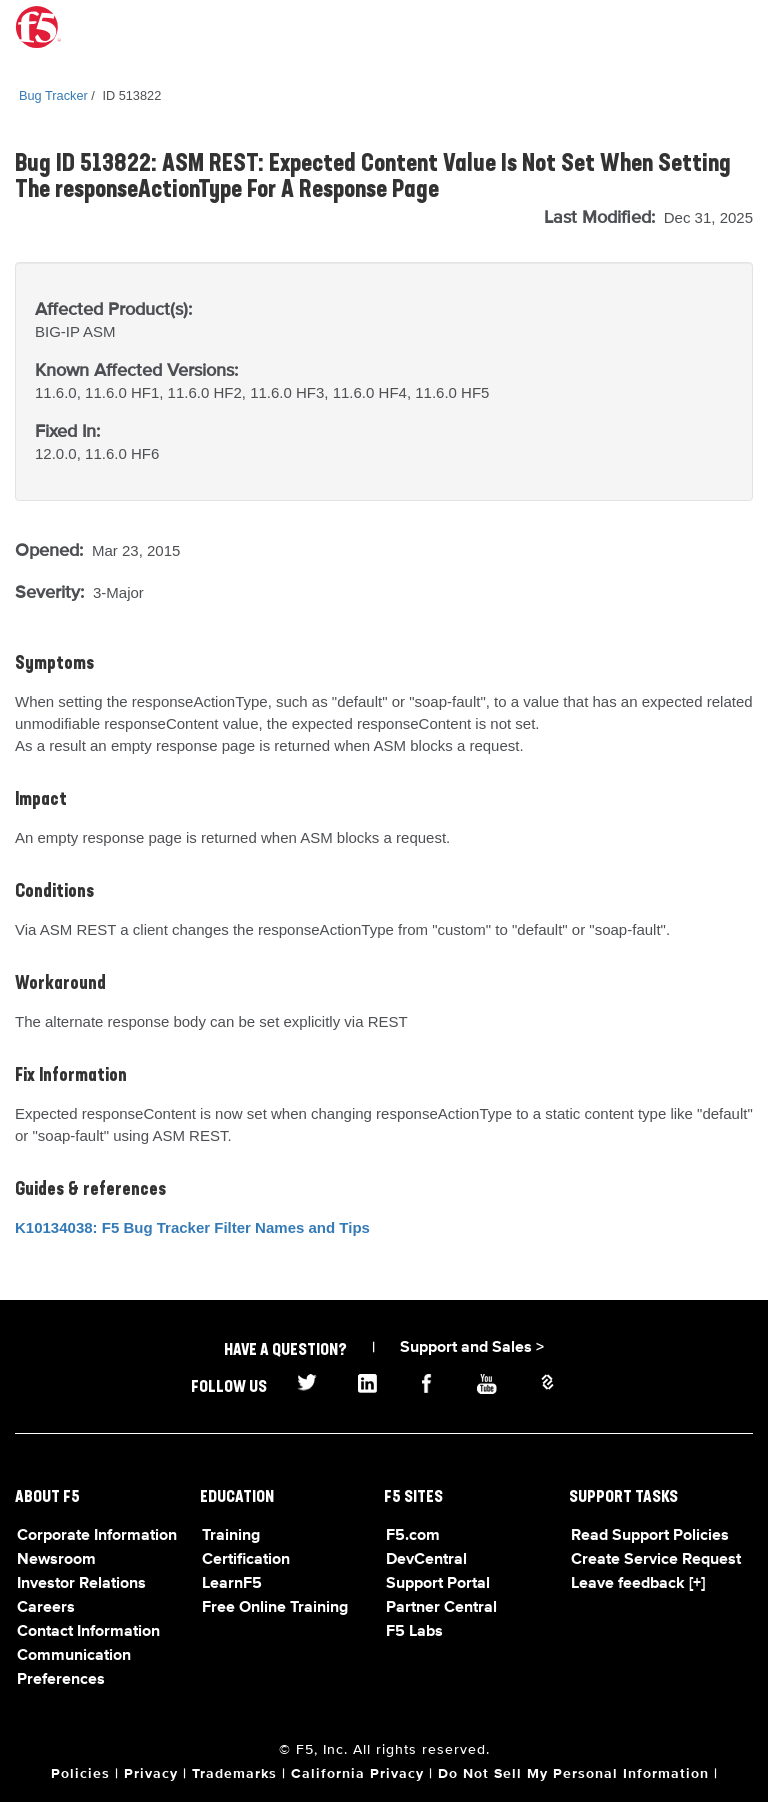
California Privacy (357, 1774)
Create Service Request (656, 1560)
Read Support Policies (650, 1536)
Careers (46, 1608)
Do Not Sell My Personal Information (573, 1774)
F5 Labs (414, 1632)
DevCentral (426, 1560)
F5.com (413, 1536)
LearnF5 (232, 1584)
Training (231, 1536)
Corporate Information (97, 1536)
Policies (80, 1774)
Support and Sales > (472, 1348)
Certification (246, 1560)
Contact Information (88, 1632)
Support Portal (438, 1584)
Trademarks (234, 1774)
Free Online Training (275, 1608)
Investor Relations (81, 1584)
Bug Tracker (53, 95)
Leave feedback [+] (638, 1584)
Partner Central (441, 1608)
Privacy (151, 1774)
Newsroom (56, 1560)
